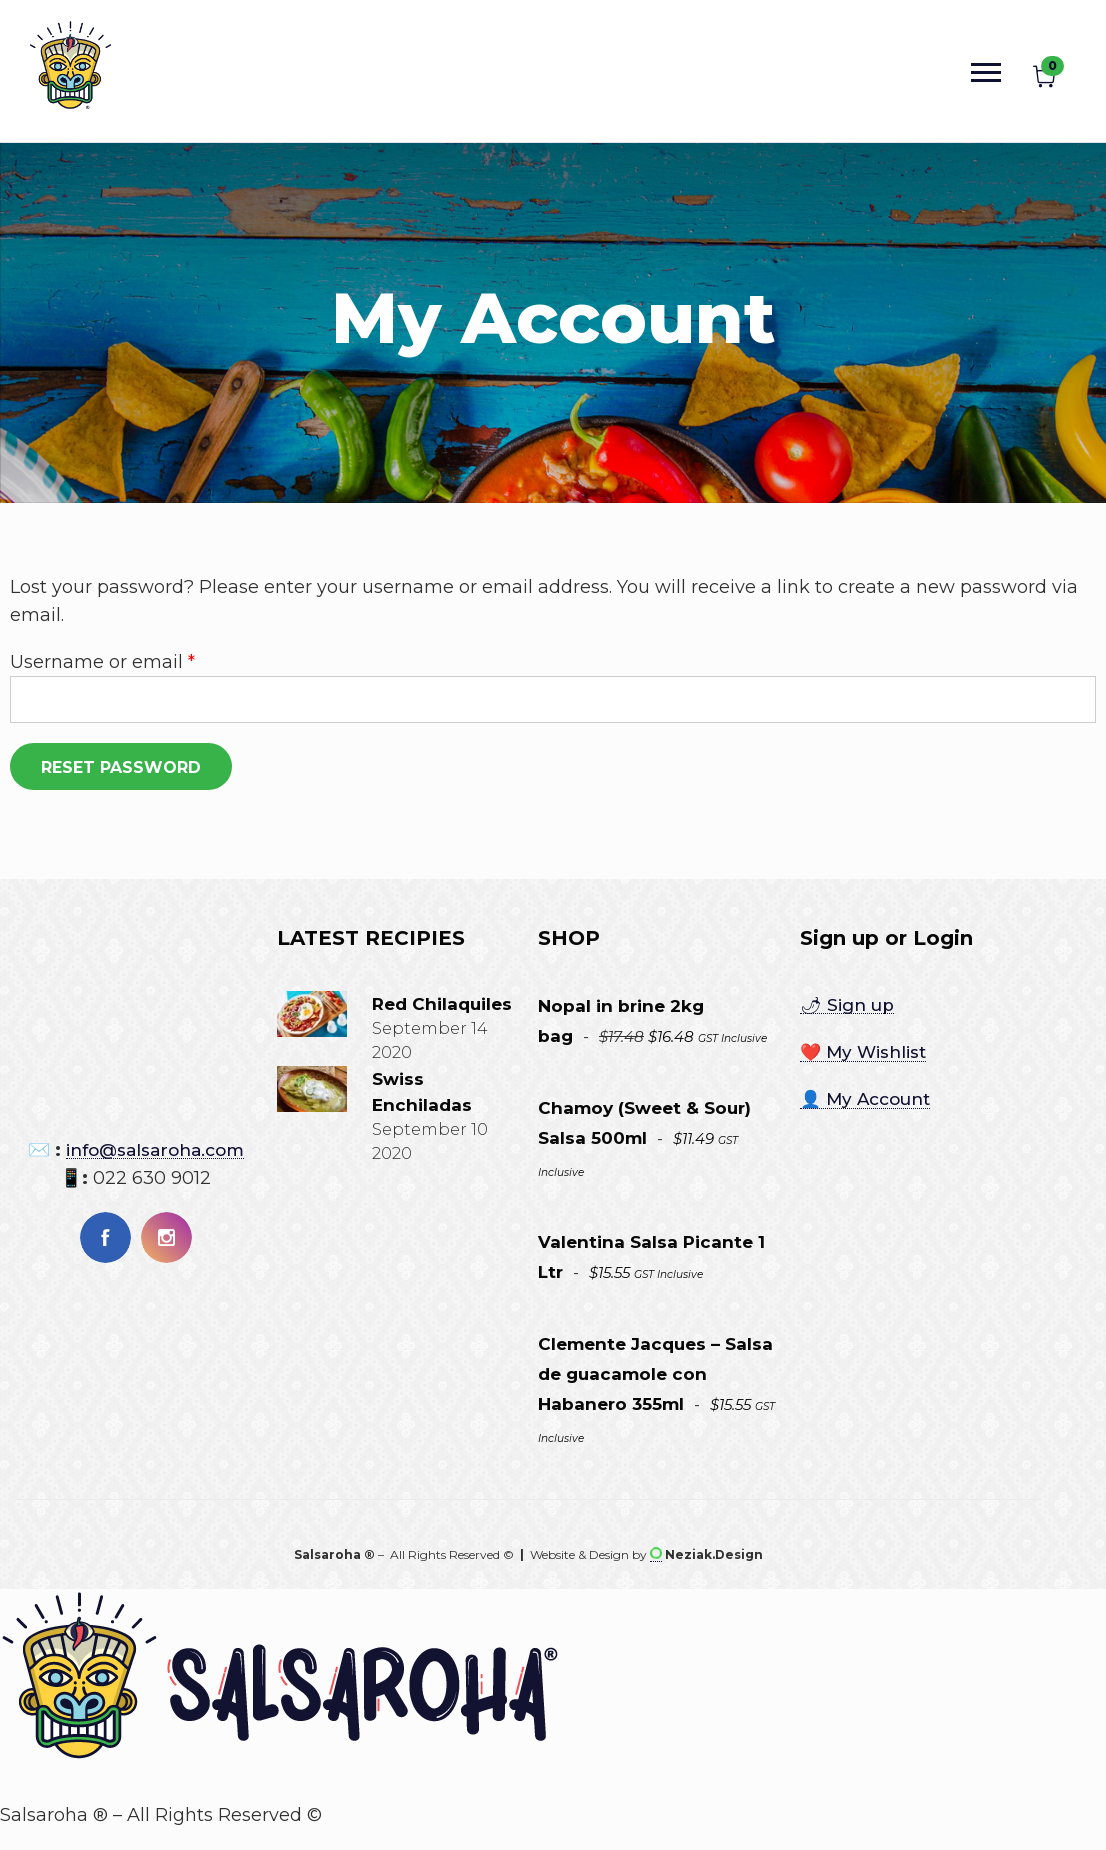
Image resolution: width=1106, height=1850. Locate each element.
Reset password (121, 767)
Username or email (102, 660)
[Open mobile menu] (991, 71)
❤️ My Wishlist (863, 1052)
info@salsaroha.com (155, 1150)
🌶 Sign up (847, 1005)
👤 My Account (865, 1099)
